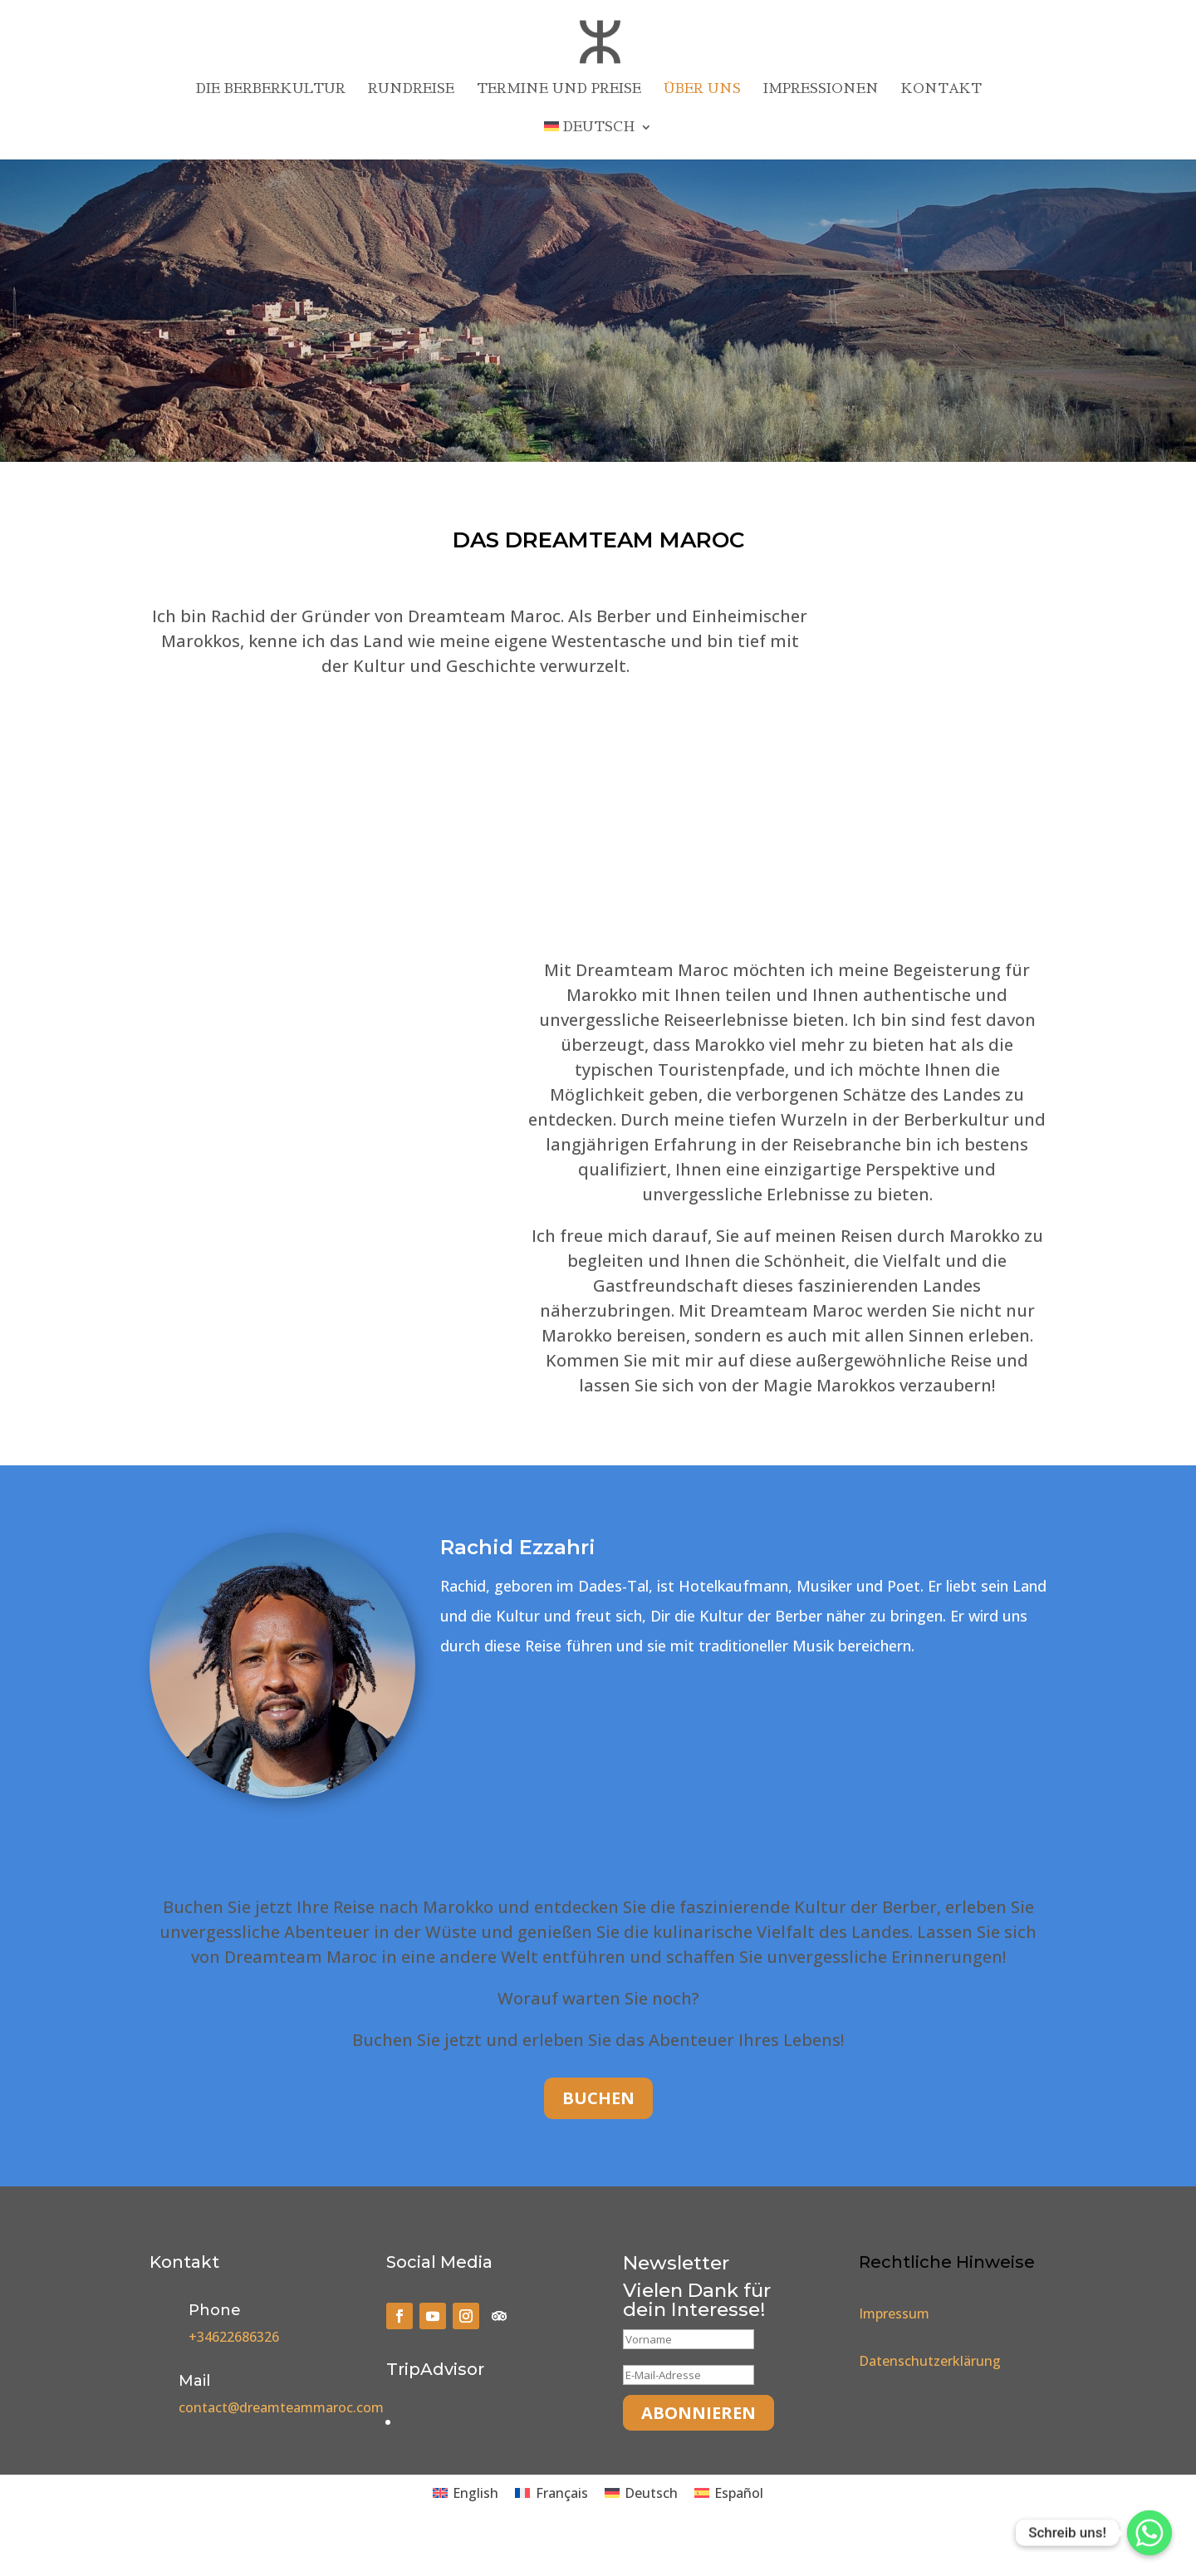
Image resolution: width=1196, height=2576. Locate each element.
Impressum (894, 2313)
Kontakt (941, 89)
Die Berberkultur (271, 89)
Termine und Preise (559, 89)
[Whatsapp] (1149, 2532)
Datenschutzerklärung (930, 2361)
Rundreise (411, 89)
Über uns (702, 89)
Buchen (598, 2098)
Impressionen (821, 89)
